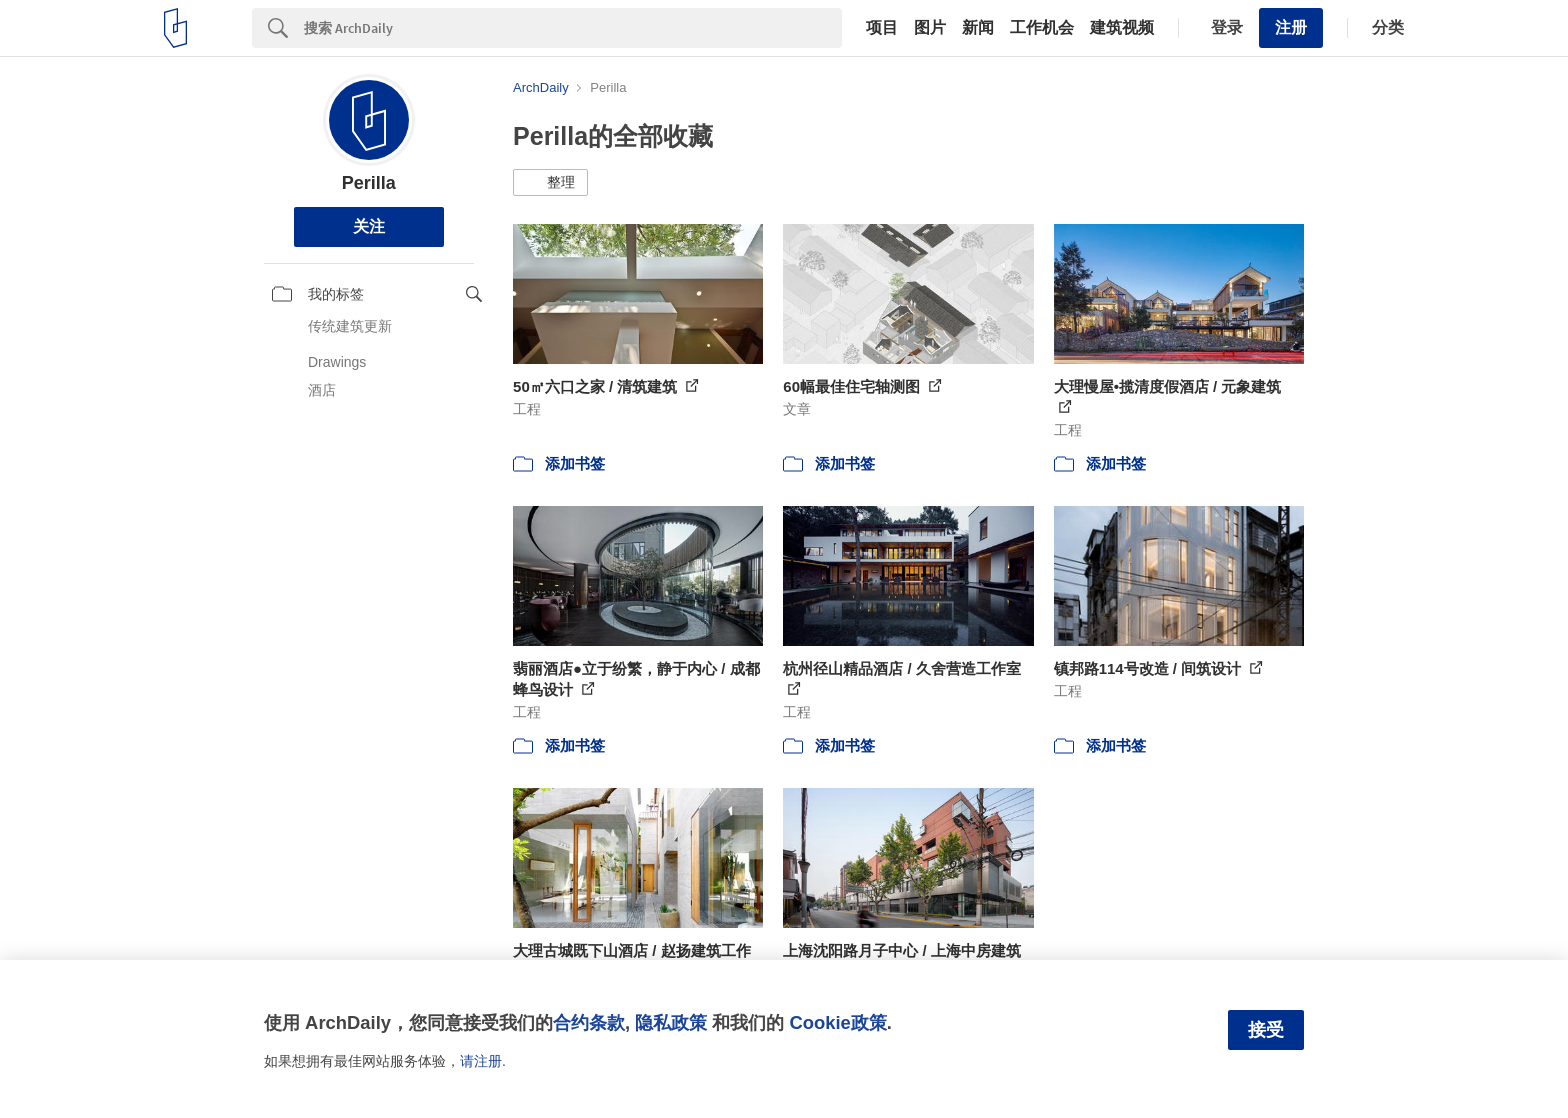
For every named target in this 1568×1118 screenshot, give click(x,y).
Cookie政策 (837, 1022)
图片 (930, 28)
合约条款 (589, 1022)
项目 (882, 28)
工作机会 (1042, 28)
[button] (550, 183)
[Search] (573, 28)
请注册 (481, 1061)
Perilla (369, 183)
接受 (1266, 1030)
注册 (1291, 27)
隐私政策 (671, 1022)
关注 (369, 226)
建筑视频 (1122, 28)
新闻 (978, 28)
